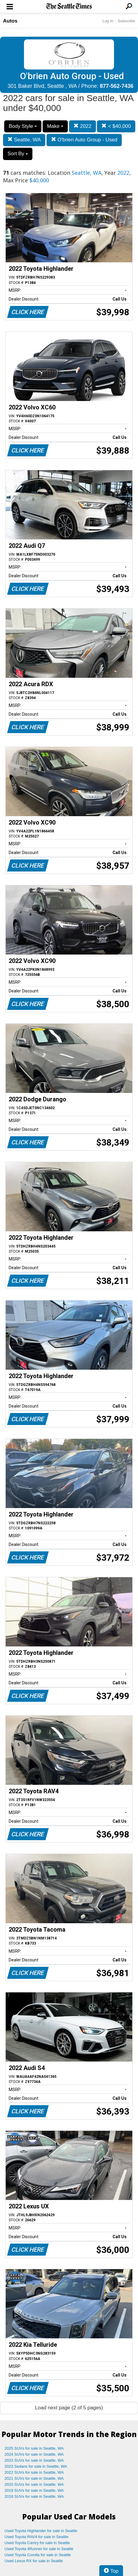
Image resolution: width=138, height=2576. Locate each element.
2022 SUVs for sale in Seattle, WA (34, 2472)
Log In (107, 21)
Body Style (23, 126)
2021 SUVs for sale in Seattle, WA (34, 2478)
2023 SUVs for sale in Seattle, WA (34, 2460)
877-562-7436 (117, 86)
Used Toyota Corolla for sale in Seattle (37, 2555)
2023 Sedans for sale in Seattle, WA (35, 2466)
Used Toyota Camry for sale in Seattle (37, 2543)
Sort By (18, 153)
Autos (10, 21)
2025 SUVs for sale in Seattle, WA (34, 2448)
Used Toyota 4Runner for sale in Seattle (39, 2549)
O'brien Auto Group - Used (84, 140)
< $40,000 (116, 126)
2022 (83, 126)
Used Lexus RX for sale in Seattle (33, 2561)
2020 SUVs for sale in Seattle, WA (34, 2484)
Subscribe (126, 21)
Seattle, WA (24, 140)
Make (55, 126)
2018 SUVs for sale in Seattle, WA (34, 2496)
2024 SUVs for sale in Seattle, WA (34, 2454)
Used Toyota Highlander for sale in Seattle (40, 2530)
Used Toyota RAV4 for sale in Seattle (36, 2536)
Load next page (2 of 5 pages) (69, 2408)
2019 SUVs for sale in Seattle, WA (34, 2490)
